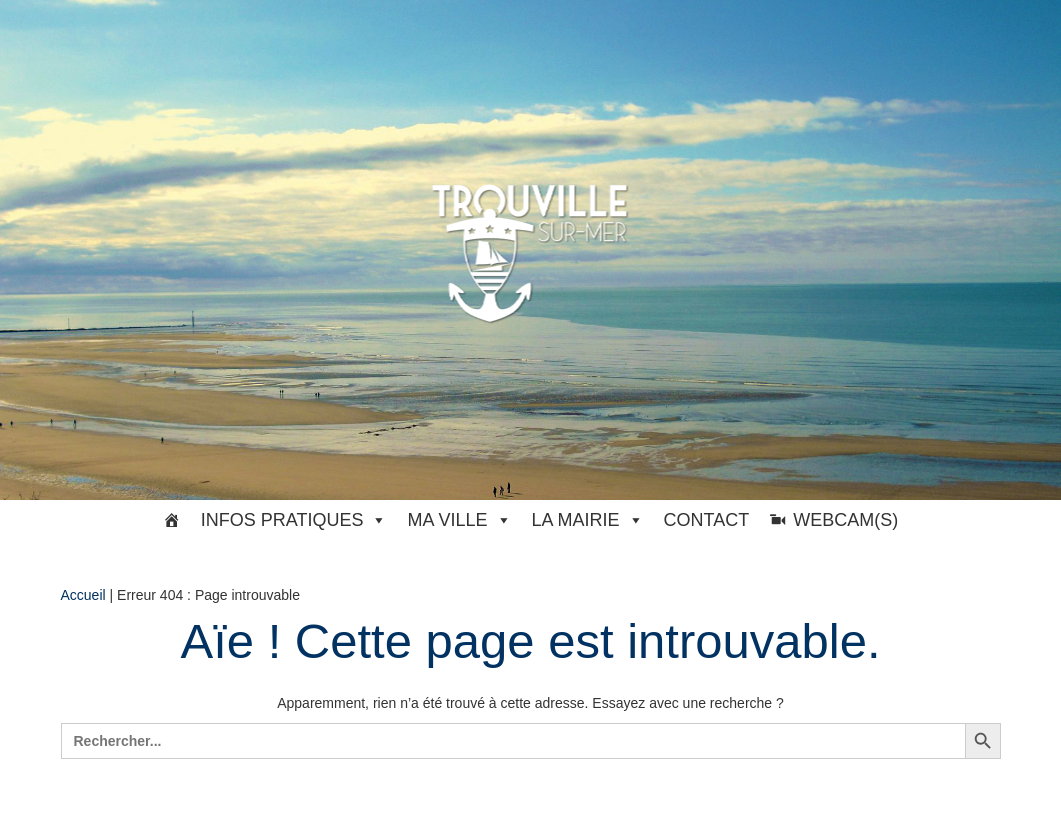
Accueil (83, 595)
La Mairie (588, 520)
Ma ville (459, 520)
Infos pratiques (294, 520)
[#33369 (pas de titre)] (172, 520)
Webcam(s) (845, 520)
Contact (707, 520)
